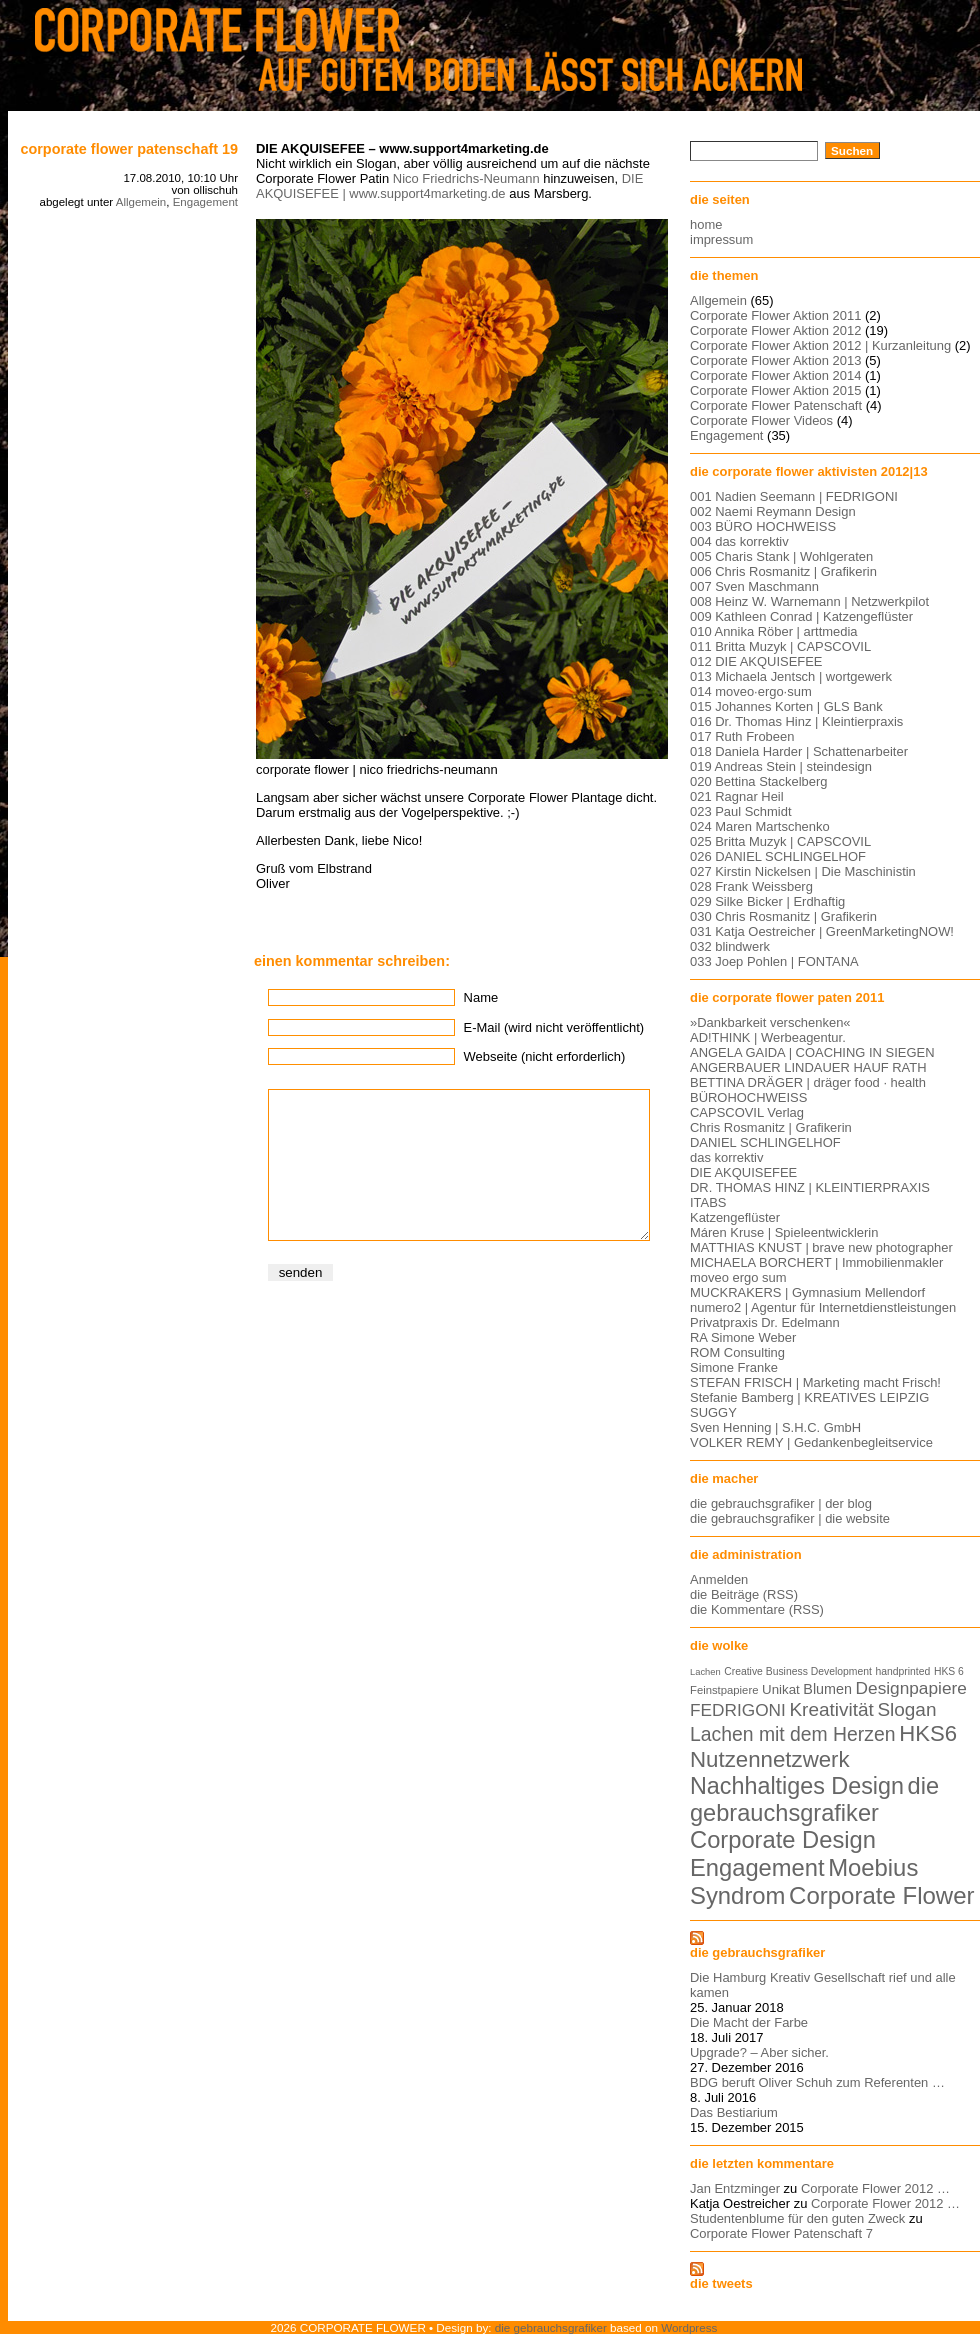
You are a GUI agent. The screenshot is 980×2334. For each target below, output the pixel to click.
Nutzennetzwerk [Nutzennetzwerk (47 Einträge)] (770, 1759)
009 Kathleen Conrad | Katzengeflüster (801, 616)
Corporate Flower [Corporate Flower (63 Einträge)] (881, 1895)
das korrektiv (726, 1157)
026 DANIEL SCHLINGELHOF (778, 856)
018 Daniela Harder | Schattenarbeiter (799, 751)
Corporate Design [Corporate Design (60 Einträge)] (783, 1840)
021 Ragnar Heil (737, 796)
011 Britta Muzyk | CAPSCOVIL (780, 646)
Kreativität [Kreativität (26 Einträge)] (831, 1709)
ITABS (708, 1202)
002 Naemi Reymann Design (773, 511)
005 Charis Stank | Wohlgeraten (781, 556)
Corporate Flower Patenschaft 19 (129, 149)
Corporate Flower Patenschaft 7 (781, 2233)
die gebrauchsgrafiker (757, 1952)
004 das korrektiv (739, 541)
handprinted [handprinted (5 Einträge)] (902, 1671)
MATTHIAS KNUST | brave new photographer (821, 1247)
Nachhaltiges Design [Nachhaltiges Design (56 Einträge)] (797, 1786)
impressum (721, 239)
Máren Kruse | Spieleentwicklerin (784, 1232)
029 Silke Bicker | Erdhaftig (767, 901)
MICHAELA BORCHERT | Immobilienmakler (816, 1262)
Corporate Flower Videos (761, 420)
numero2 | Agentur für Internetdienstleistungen (823, 1307)
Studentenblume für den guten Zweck (797, 2218)
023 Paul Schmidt (741, 811)
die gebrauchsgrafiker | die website (790, 1518)
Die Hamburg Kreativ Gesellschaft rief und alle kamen (823, 1985)
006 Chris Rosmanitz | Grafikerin (783, 571)
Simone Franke (734, 1367)
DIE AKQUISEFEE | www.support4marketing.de (449, 186)
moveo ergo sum (738, 1277)
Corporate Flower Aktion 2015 (775, 390)
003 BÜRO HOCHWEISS (763, 526)
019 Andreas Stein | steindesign (781, 766)
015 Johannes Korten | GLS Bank (786, 706)
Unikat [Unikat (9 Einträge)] (781, 1689)
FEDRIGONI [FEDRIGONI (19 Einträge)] (738, 1710)
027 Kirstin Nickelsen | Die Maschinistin (803, 871)
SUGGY (713, 1412)
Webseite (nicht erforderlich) (545, 1056)
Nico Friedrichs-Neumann (466, 178)
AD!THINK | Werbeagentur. (768, 1037)
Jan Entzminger (735, 2188)
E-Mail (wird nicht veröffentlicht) (554, 1027)
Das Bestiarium (734, 2112)
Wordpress (689, 2327)
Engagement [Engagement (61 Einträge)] (757, 1868)
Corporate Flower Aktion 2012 (775, 330)
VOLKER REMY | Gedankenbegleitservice (811, 1442)
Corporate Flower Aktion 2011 (775, 315)
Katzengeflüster (735, 1217)
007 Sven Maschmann (754, 586)
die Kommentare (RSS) (757, 1609)
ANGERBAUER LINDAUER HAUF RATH (808, 1067)
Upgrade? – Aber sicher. (759, 2052)
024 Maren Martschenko (760, 826)
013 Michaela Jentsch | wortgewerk (791, 676)
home (706, 224)
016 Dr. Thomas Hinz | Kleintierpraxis (796, 721)
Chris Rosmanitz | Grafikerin (771, 1127)
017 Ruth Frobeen (742, 736)
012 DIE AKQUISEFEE (756, 661)
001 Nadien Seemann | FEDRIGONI (794, 496)
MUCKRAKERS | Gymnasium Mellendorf (807, 1292)
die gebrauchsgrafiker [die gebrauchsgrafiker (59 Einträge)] (814, 1799)
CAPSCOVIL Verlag (747, 1112)
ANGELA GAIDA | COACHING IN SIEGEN (812, 1052)
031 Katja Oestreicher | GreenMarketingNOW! (822, 931)
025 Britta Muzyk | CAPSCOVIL (780, 841)
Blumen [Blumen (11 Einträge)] (827, 1689)
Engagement (205, 202)
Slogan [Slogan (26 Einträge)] (906, 1709)
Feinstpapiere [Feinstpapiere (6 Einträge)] (724, 1690)
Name (481, 997)
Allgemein (141, 202)
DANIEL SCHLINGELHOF (765, 1142)
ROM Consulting (737, 1352)
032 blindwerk (730, 946)
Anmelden (719, 1579)
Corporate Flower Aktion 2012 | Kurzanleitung (820, 345)
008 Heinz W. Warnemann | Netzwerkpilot (809, 601)
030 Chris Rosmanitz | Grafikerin (783, 916)
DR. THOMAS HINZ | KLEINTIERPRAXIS (810, 1187)
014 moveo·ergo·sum (751, 691)
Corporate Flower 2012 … (875, 2188)
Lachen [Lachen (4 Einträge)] (705, 1672)
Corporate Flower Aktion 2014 (775, 375)
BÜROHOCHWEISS (748, 1097)
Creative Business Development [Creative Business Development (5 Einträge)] (798, 1671)
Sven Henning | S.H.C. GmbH (775, 1427)
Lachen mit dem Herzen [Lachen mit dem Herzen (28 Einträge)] (793, 1734)
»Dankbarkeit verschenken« (770, 1022)
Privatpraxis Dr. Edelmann (765, 1322)
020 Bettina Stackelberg (759, 781)
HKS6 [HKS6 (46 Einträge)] (928, 1733)
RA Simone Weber (743, 1337)
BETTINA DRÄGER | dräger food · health (808, 1082)
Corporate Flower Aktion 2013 (775, 360)
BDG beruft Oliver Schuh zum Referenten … (817, 2082)
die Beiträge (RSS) (744, 1594)
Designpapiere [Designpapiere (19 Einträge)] (911, 1688)
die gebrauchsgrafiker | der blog (781, 1503)
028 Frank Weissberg (751, 886)
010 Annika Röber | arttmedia (774, 631)
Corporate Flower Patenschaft (776, 405)
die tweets (721, 2283)
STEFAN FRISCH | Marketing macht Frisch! (815, 1382)
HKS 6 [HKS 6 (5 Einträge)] (949, 1671)
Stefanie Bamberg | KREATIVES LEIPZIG (809, 1397)
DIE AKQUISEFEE (743, 1172)
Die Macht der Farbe (749, 2022)
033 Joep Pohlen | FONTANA (774, 961)
